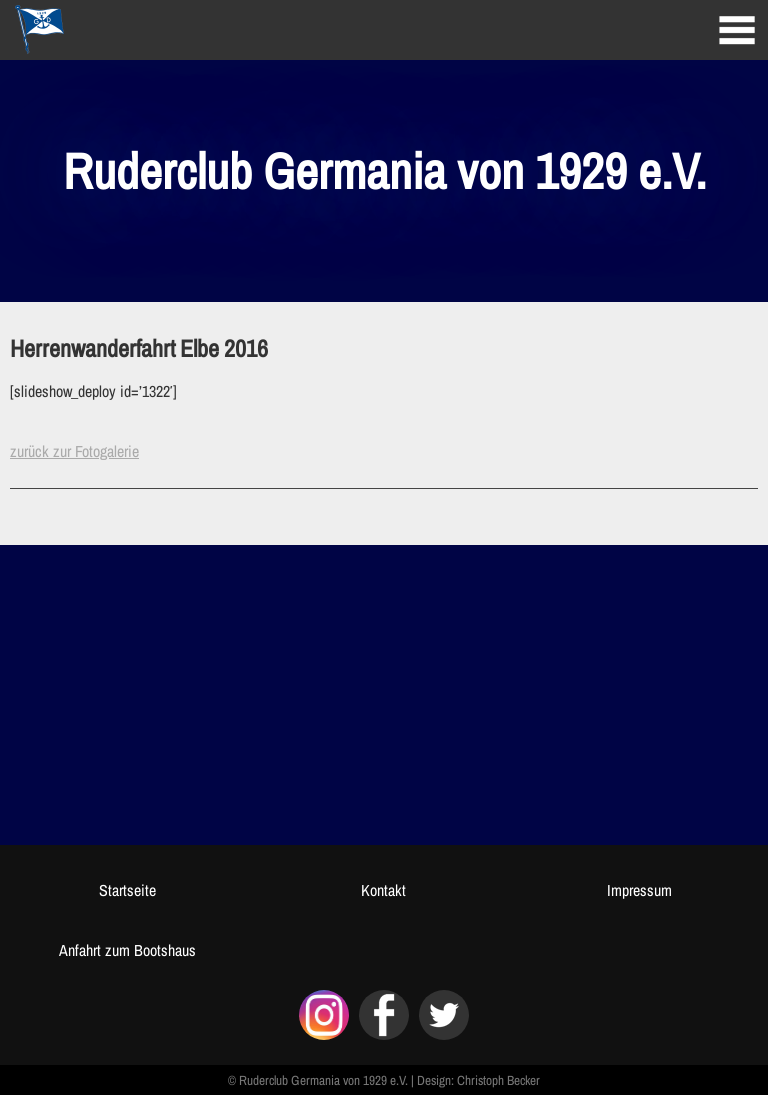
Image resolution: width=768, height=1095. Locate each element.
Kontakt (383, 890)
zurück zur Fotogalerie (74, 451)
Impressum (639, 890)
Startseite (127, 890)
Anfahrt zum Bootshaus (127, 950)
